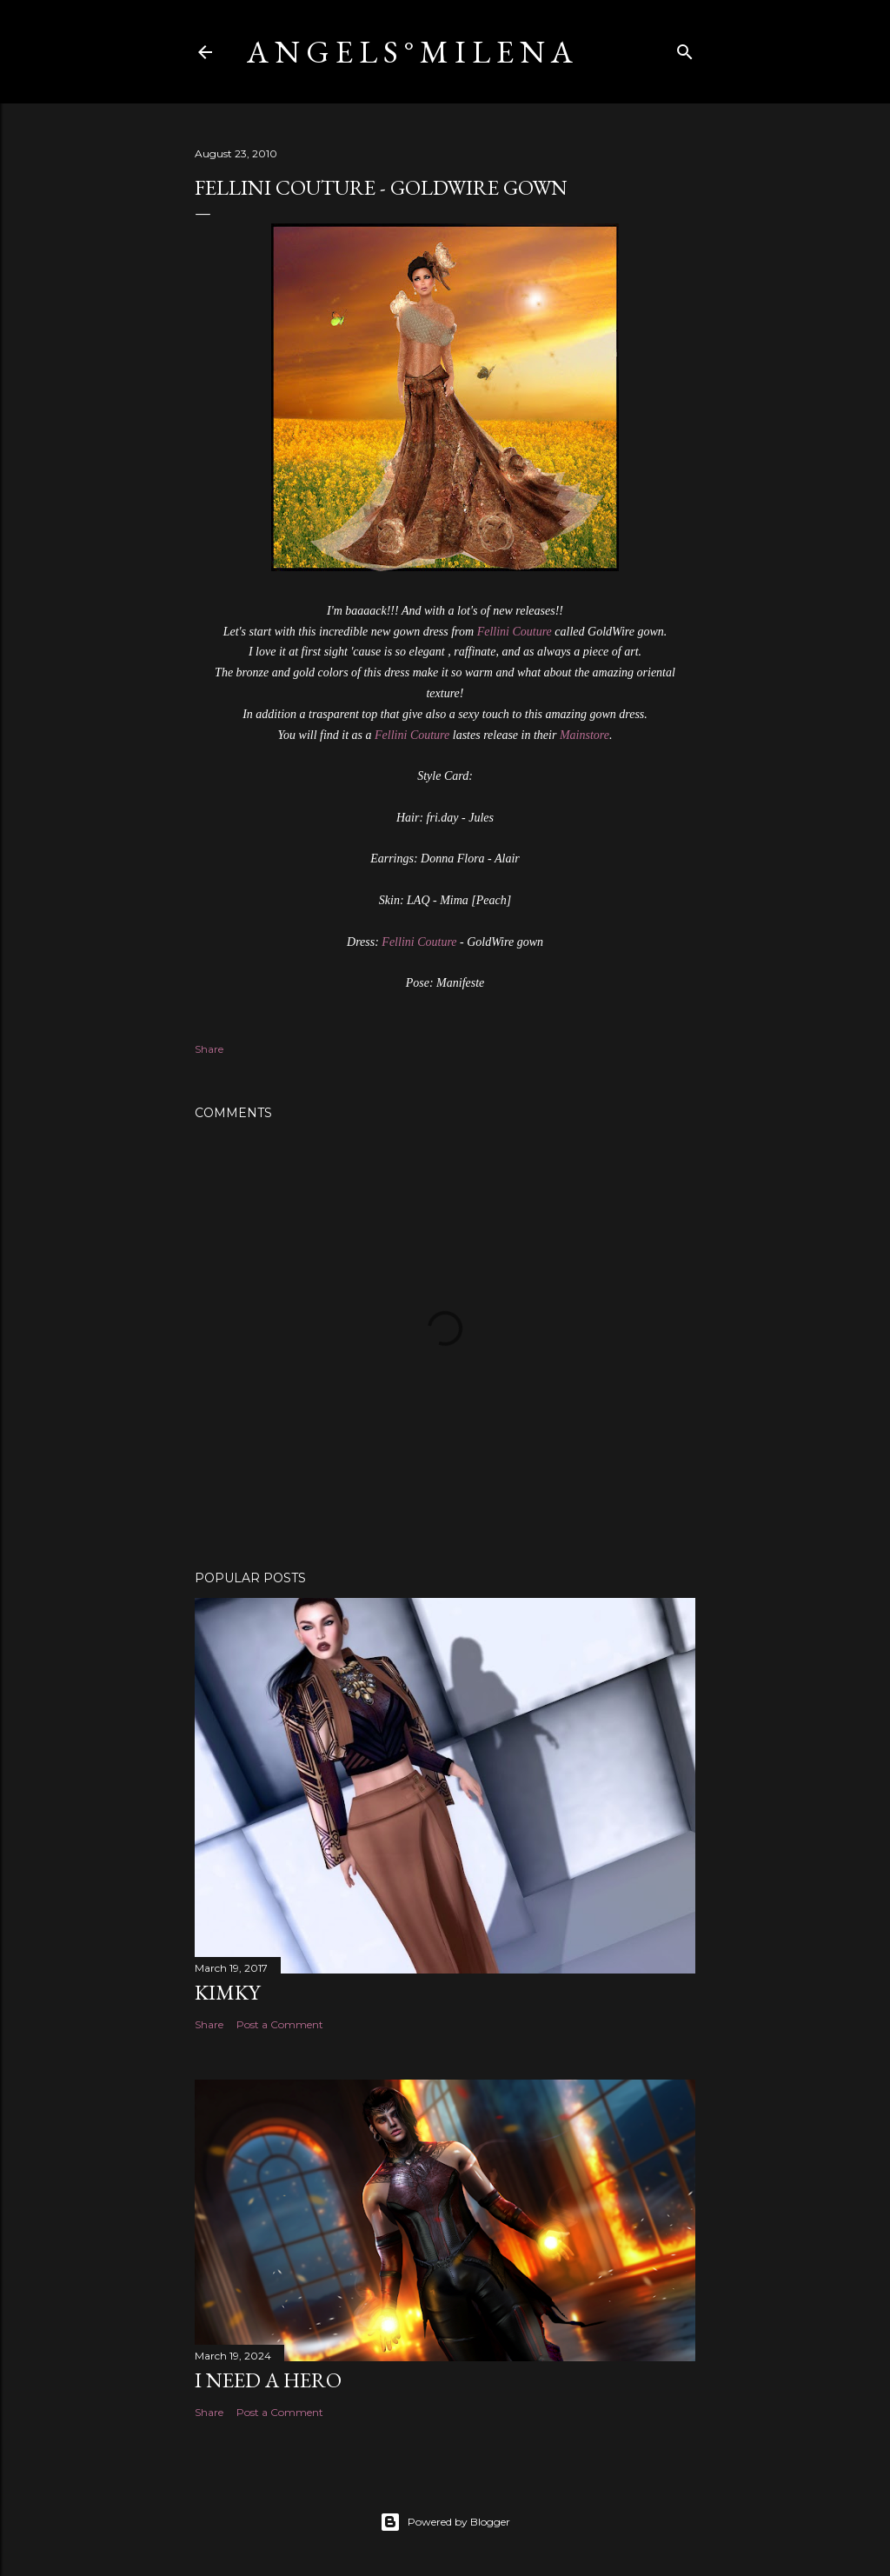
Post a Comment (279, 2024)
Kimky (227, 1992)
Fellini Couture (514, 631)
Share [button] (209, 1048)
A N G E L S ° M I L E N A (410, 51)
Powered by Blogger (445, 2522)
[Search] (684, 48)
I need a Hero (268, 2379)
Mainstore (584, 735)
